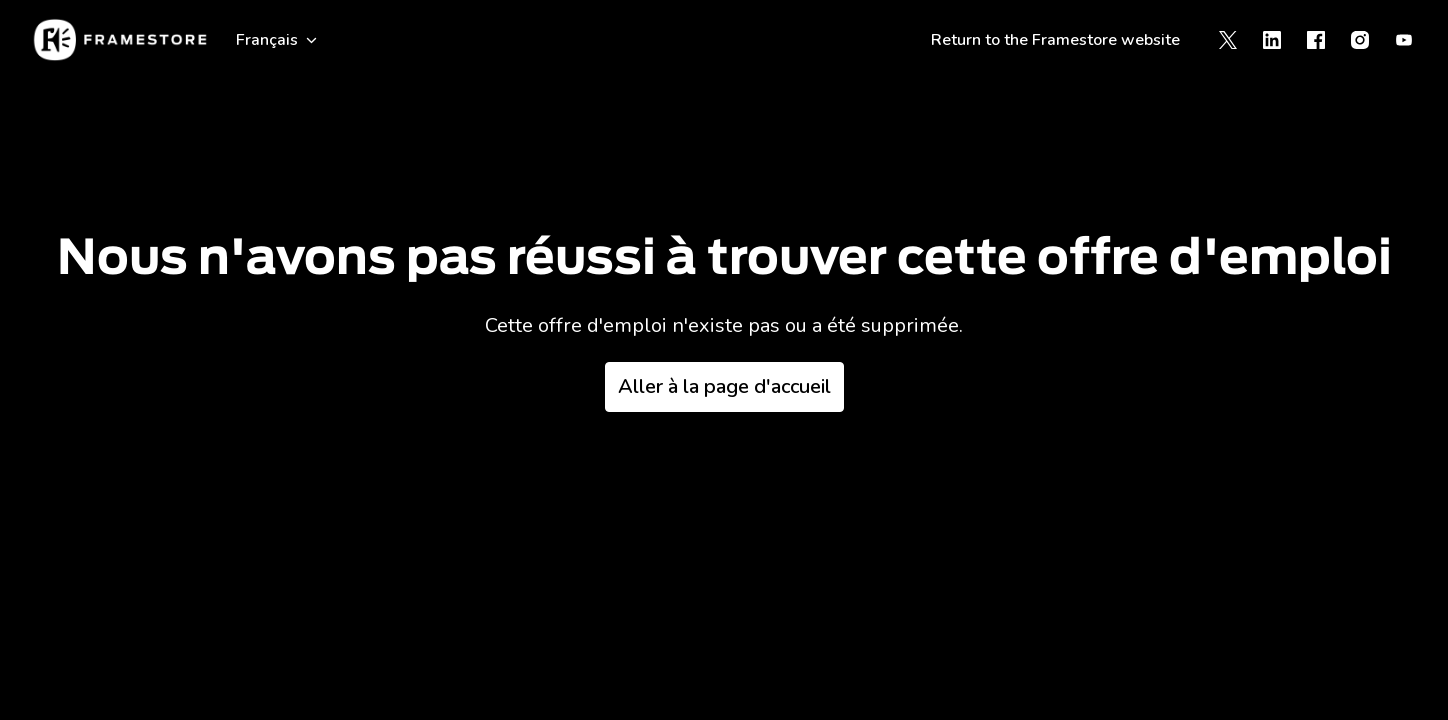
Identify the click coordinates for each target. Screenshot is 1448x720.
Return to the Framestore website (1055, 40)
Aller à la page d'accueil (724, 386)
